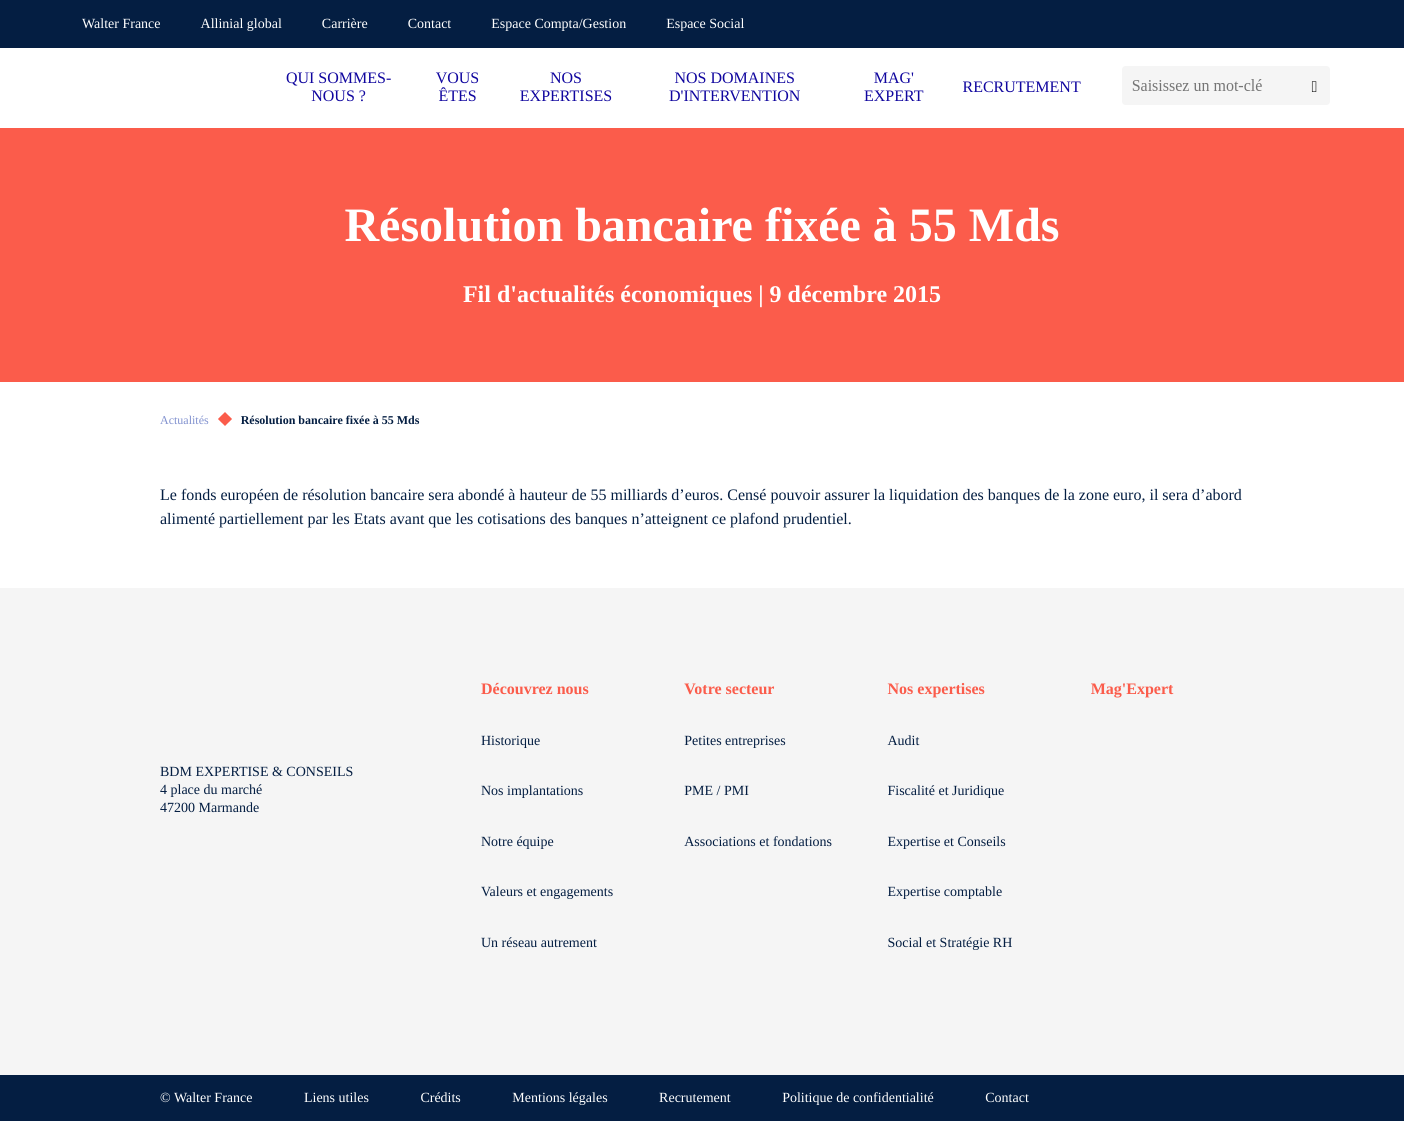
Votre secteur (729, 689)
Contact (430, 24)
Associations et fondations (758, 842)
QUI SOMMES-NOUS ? (338, 87)
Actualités (184, 420)
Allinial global (241, 24)
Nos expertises (936, 689)
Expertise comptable (945, 892)
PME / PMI (716, 791)
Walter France (121, 24)
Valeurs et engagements (547, 892)
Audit (904, 741)
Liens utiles (336, 1098)
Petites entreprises (734, 741)
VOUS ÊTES (458, 87)
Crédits (440, 1098)
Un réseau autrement (539, 943)
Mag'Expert (1132, 689)
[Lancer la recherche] (1314, 85)
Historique (510, 741)
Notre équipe (517, 842)
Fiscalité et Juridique (946, 791)
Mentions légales (559, 1098)
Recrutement (695, 1098)
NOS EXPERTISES (566, 87)
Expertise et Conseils (947, 842)
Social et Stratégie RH (950, 943)
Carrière (345, 24)
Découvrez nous (535, 689)
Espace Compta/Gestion (558, 24)
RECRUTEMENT (1021, 87)
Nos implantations (532, 791)
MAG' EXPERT (893, 87)
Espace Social (705, 24)
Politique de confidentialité (858, 1098)
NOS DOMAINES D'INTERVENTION (734, 87)
